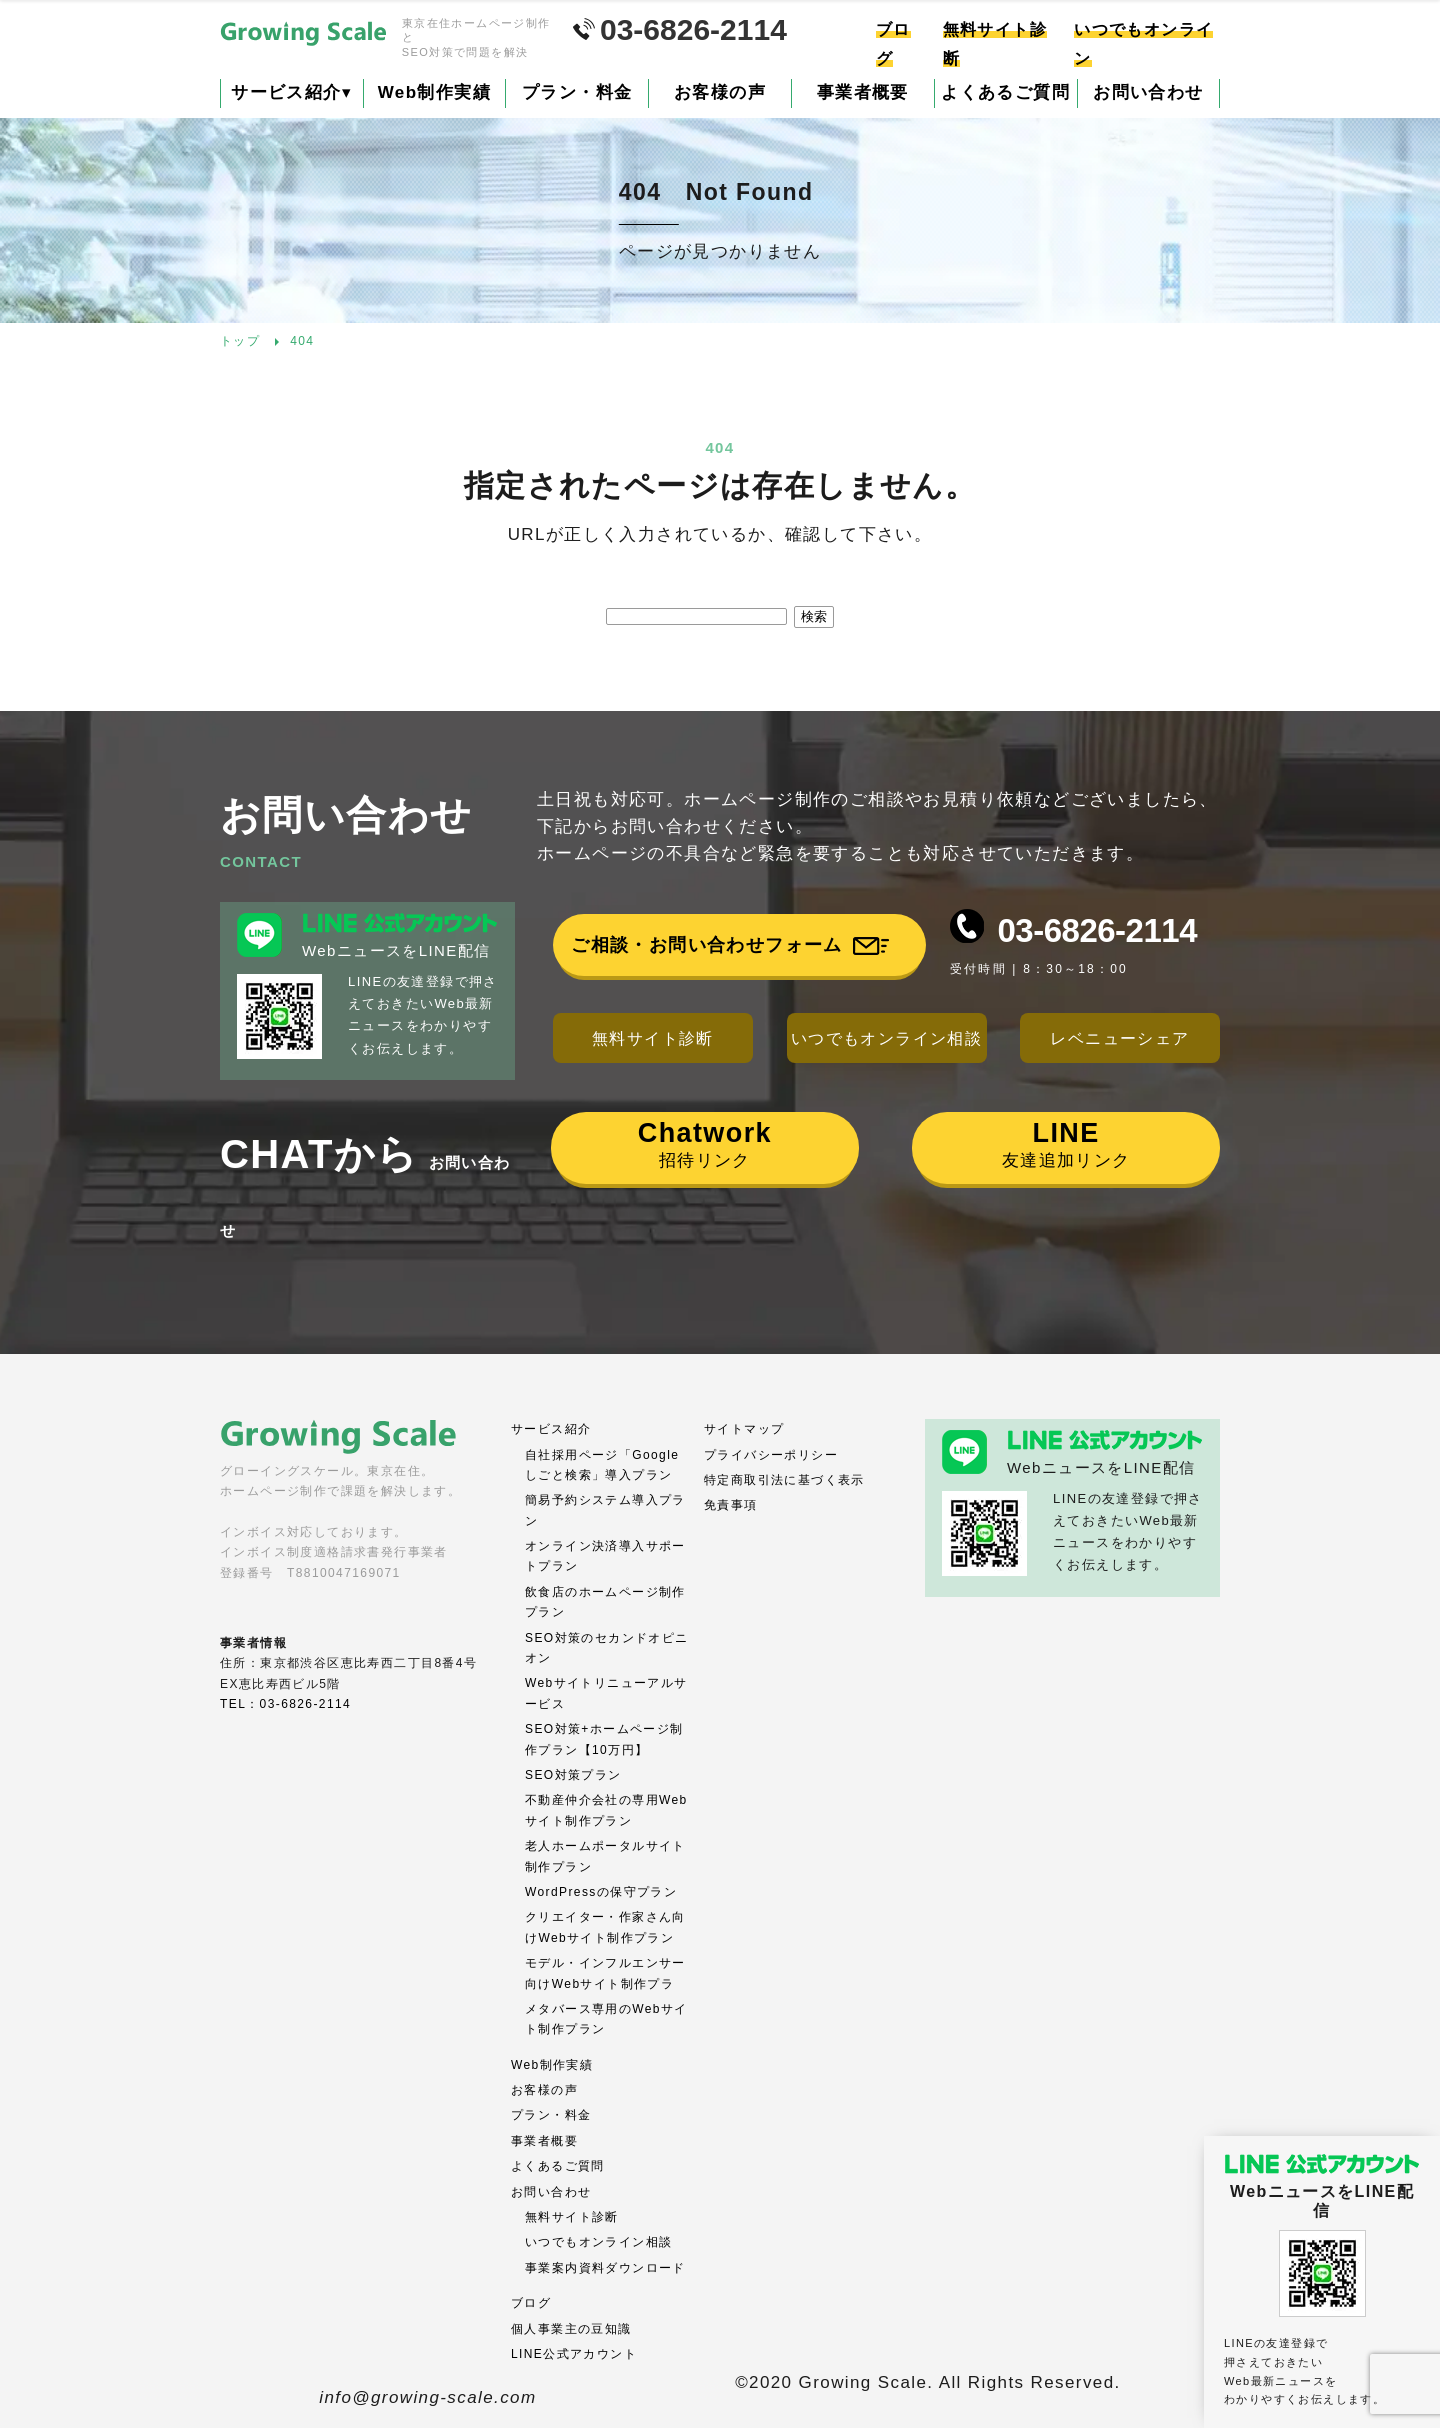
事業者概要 (863, 92)
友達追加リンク (1066, 1144)
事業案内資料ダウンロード (605, 2268)
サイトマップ (744, 1429)
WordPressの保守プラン (601, 1892)
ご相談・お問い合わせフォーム (707, 945)
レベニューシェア (1119, 1038)
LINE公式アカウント (574, 2354)
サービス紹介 (291, 92)
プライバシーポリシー (771, 1455)
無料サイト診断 (653, 1038)
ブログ (531, 2303)
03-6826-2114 (1097, 930)
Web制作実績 (434, 92)
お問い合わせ (1148, 92)
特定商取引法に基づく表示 (784, 1480)
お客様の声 (720, 92)
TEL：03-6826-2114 (285, 1704)
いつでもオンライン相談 (886, 1038)
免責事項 (731, 1505)
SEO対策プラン (573, 1775)
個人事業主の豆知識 (571, 2329)
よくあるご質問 (1005, 92)
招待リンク (705, 1144)
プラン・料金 (577, 92)
